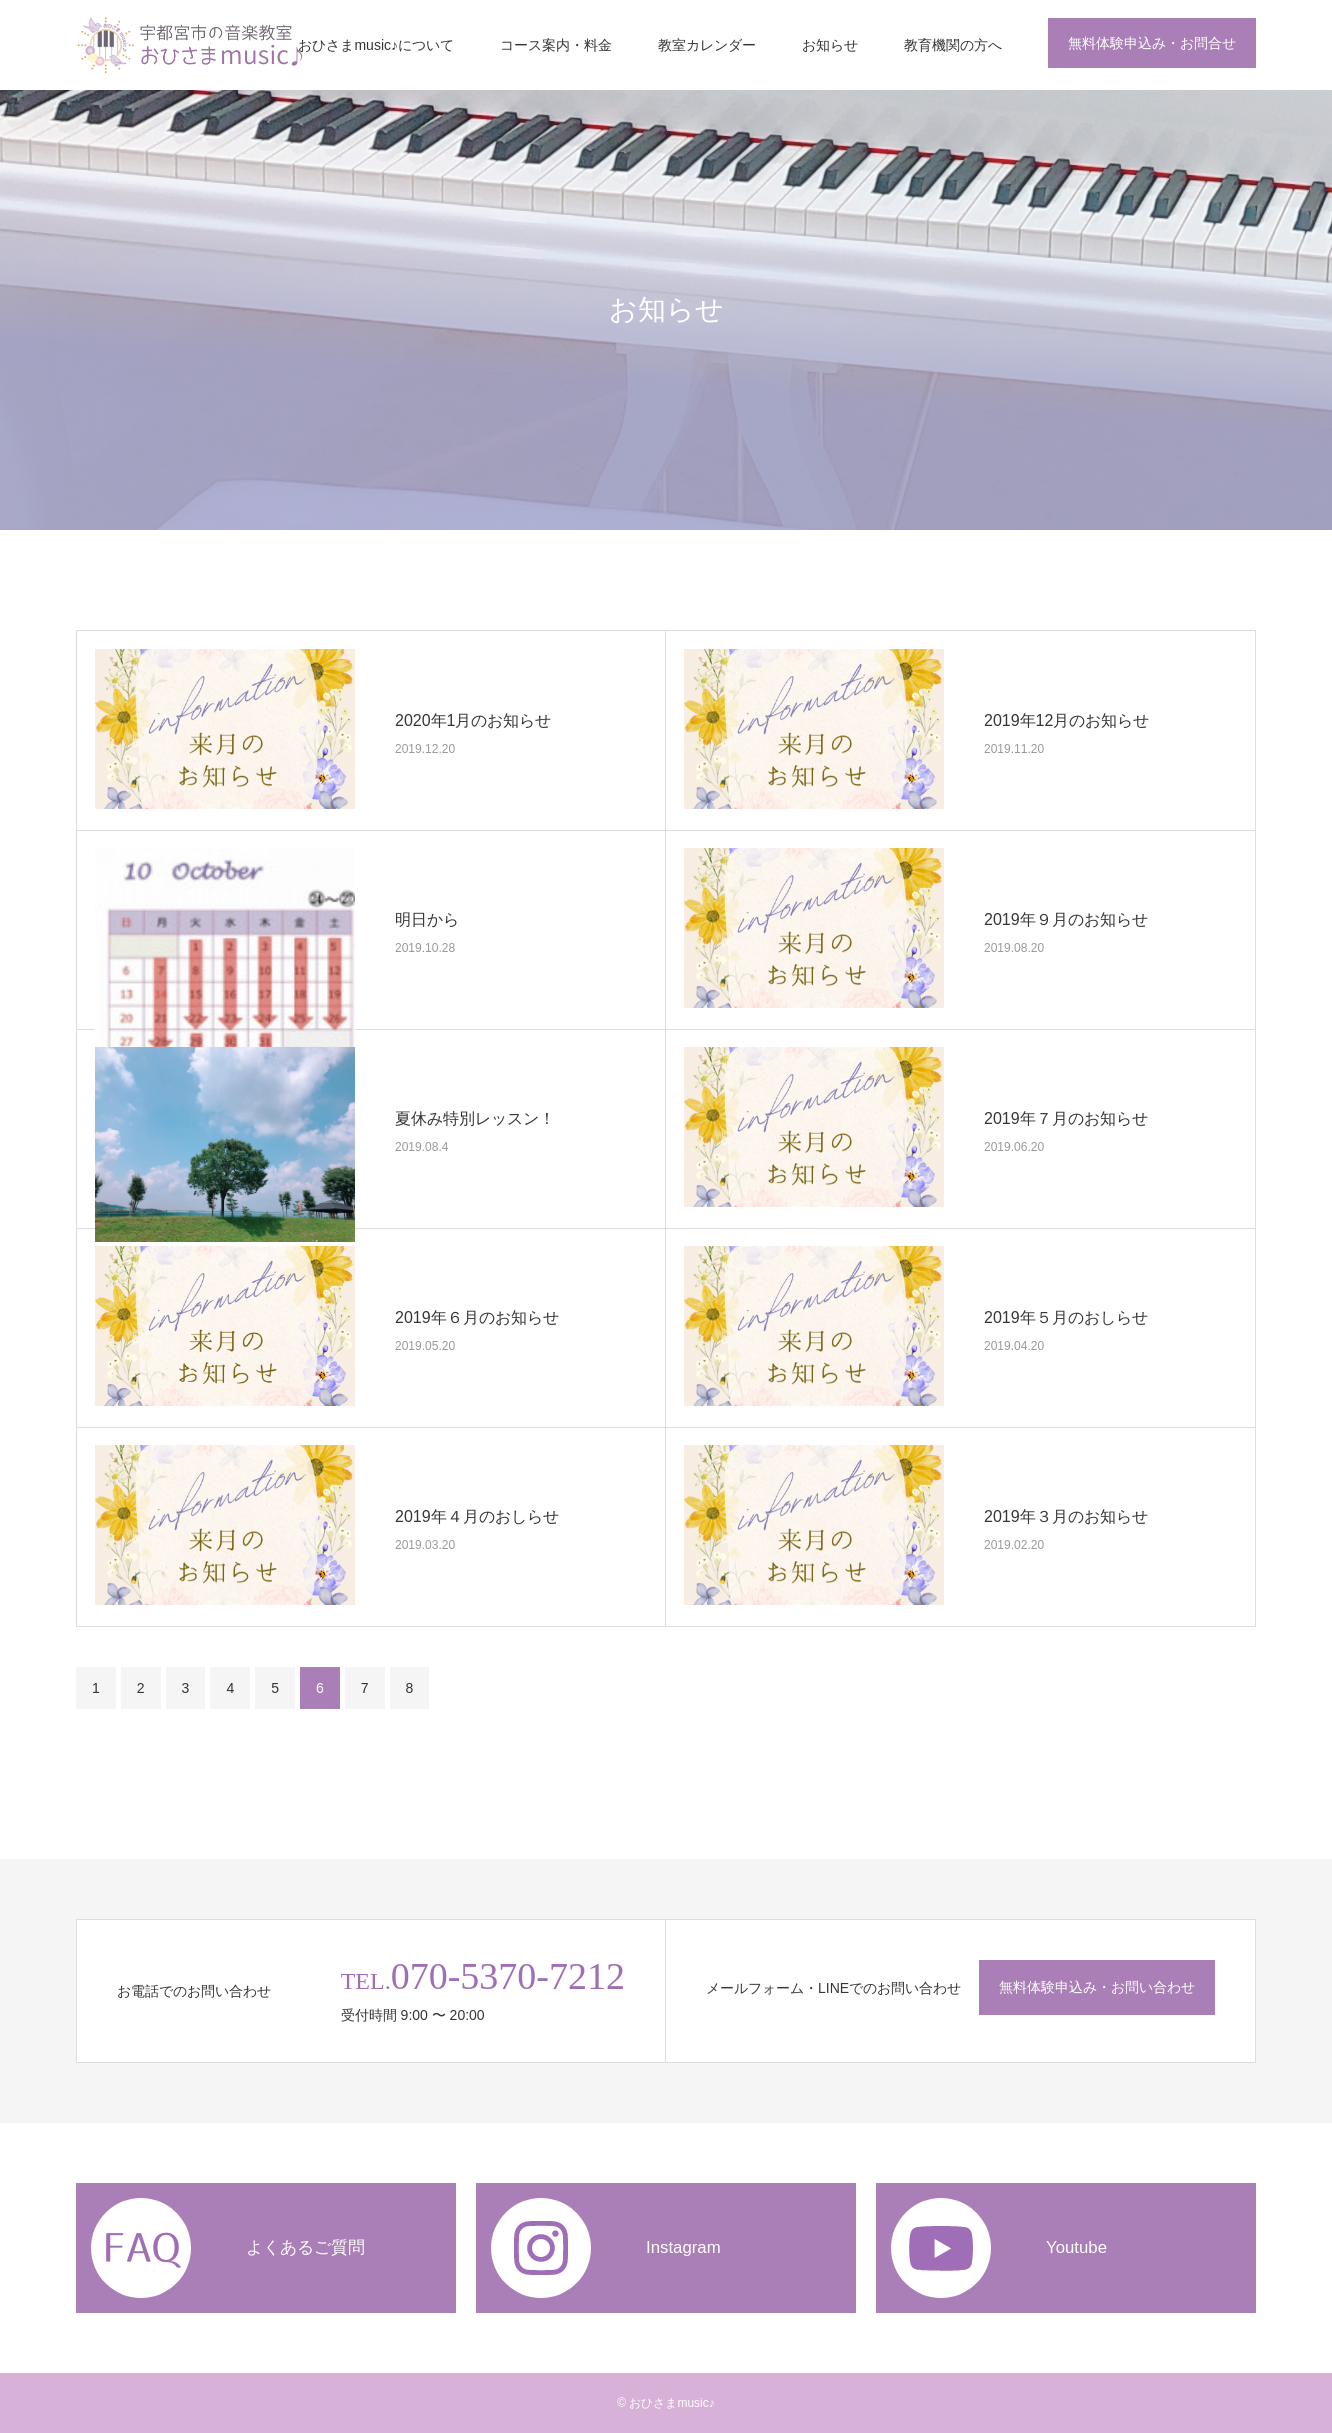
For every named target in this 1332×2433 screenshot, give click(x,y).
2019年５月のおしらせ (1066, 1316)
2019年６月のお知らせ (477, 1316)
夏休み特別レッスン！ (475, 1117)
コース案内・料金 (556, 45)
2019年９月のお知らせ (1066, 918)
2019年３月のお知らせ (1066, 1515)
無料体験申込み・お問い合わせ (1097, 1987)
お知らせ (830, 45)
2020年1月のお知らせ (473, 719)
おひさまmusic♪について (376, 45)
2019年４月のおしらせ (477, 1515)
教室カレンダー (707, 45)
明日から (427, 918)
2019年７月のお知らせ (1066, 1117)
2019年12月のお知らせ (1066, 719)
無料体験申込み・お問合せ (1152, 43)
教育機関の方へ (953, 45)
